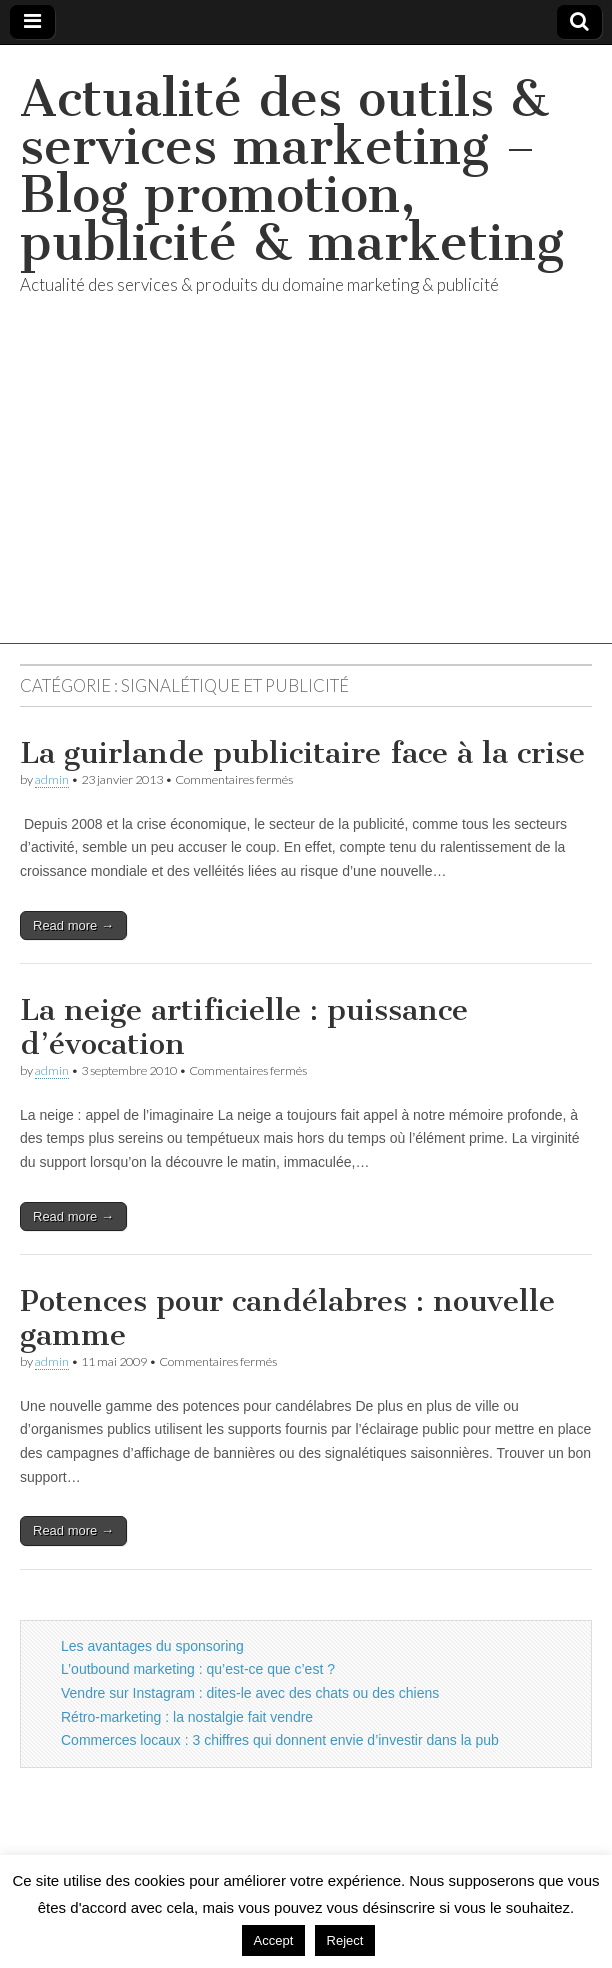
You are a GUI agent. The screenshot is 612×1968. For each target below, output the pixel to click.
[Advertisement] (306, 504)
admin (52, 779)
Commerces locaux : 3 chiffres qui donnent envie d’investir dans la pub (280, 1740)
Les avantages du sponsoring (152, 1646)
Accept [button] (274, 1940)
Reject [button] (345, 1940)
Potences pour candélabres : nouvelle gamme (287, 1318)
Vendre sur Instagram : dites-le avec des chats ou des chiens (250, 1693)
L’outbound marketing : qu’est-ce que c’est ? (198, 1669)
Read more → (73, 925)
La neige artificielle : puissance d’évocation (244, 1027)
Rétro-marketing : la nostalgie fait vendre (187, 1717)
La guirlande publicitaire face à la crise (302, 753)
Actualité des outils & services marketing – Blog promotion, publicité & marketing (292, 170)
